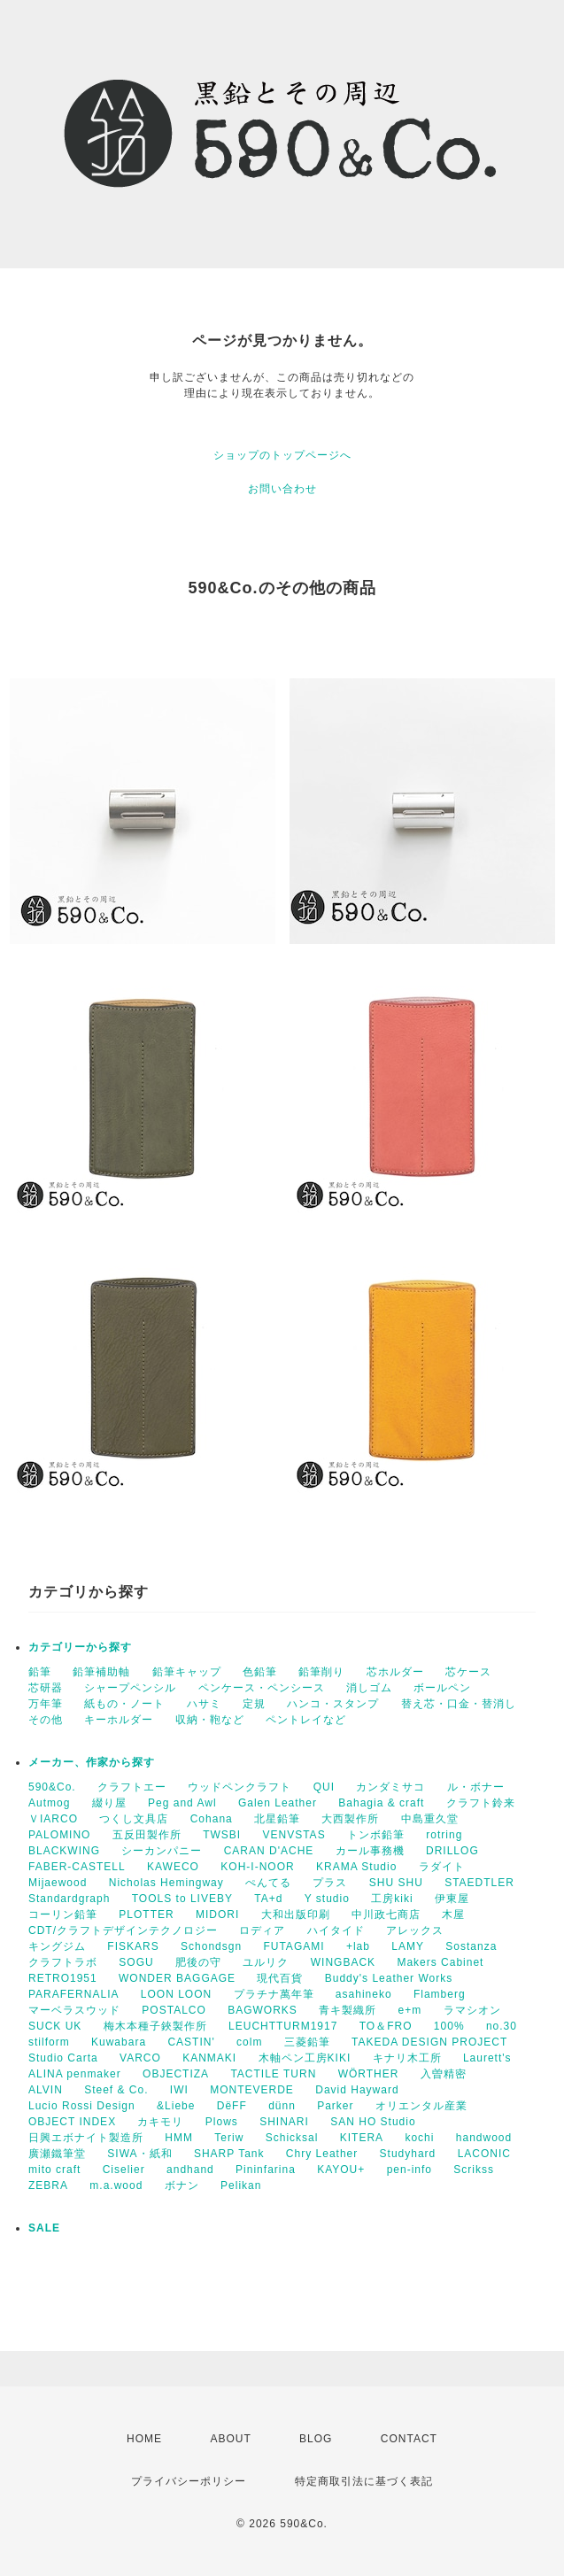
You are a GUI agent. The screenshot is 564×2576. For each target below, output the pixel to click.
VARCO (140, 2058)
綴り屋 (109, 1803)
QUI (324, 1787)
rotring (444, 1835)
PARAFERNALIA (73, 1994)
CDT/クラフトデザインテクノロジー (123, 1930)
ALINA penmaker (74, 2074)
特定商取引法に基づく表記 (364, 2481)
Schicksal (292, 2137)
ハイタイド (336, 1930)
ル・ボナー (476, 1787)
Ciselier (124, 2169)
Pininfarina (266, 2169)
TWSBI (222, 1835)
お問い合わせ (282, 489)
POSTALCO (173, 2010)
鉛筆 (39, 1672)
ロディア (262, 1930)
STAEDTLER (479, 1882)
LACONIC (484, 2153)
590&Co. (52, 1787)
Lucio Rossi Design (81, 2106)
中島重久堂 (430, 1819)
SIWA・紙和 (139, 2153)
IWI (179, 2090)
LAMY (407, 1946)
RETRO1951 (62, 1978)
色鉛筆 (260, 1672)
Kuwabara (118, 2042)
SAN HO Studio (372, 2122)
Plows (221, 2122)
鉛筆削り (321, 1672)
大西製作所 (350, 1819)
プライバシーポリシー (188, 2481)
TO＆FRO (386, 2026)
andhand (190, 2169)
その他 (45, 1719)
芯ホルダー (395, 1672)
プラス (330, 1882)
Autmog (49, 1803)
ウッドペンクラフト (239, 1787)
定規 (254, 1704)
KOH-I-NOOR (257, 1866)
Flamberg (439, 1994)
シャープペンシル (130, 1688)
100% (449, 2026)
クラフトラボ (62, 1962)
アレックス (415, 1930)
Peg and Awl (182, 1803)
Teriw (228, 2137)
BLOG (315, 2439)
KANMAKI (209, 2058)
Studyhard (408, 2153)
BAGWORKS (262, 2010)
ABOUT (230, 2439)
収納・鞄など (209, 1719)
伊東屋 (452, 1898)
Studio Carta (63, 2058)
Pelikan (240, 2185)
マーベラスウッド (74, 2010)
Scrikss (473, 2169)
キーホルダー (118, 1719)
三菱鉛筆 (307, 2042)
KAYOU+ (341, 2169)
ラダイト (442, 1866)
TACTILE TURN (273, 2074)
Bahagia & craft (381, 1803)
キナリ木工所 (407, 2058)
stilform (49, 2042)
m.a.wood (116, 2185)
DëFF (232, 2106)
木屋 (453, 1914)
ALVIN (45, 2090)
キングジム (57, 1946)
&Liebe (176, 2106)
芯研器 (45, 1688)
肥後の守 (198, 1962)
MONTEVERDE (252, 2090)
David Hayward (356, 2090)
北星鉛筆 (277, 1819)
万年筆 (45, 1704)
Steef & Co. (116, 2090)
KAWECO (173, 1866)
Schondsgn (211, 1946)
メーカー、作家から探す (91, 1762)
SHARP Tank (229, 2153)
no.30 (501, 2026)
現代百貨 (280, 1978)
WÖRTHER (368, 2074)
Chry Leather (322, 2153)
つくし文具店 (133, 1819)
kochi (419, 2137)
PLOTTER (146, 1914)
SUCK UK (54, 2026)
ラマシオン (472, 2010)
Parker (335, 2106)
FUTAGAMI (293, 1946)
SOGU (136, 1962)
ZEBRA (48, 2185)
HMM (179, 2137)
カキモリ (160, 2122)
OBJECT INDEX (72, 2122)
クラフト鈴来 (480, 1803)
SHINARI (284, 2122)
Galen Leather (277, 1803)
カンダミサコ (390, 1787)
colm (249, 2042)
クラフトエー (131, 1787)
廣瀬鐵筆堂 (57, 2153)
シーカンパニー (161, 1851)
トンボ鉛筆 (376, 1835)
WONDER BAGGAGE (177, 1978)
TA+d (268, 1898)
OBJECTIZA (176, 2074)
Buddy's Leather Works (388, 1978)
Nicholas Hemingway (166, 1882)
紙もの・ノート (124, 1704)
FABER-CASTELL (77, 1866)
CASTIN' (190, 2042)
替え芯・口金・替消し (458, 1704)
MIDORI (217, 1914)
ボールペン (442, 1688)
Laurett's (487, 2058)
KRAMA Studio (356, 1866)
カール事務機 (370, 1851)
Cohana (211, 1819)
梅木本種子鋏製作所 (155, 2026)
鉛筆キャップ (186, 1672)
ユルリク (266, 1962)
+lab (358, 1946)
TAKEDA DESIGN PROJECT (429, 2042)
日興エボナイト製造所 (85, 2137)
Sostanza (471, 1946)
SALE (44, 2228)
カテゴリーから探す (80, 1647)
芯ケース (468, 1672)
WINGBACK (343, 1962)
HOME (144, 2439)
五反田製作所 (147, 1835)
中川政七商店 (386, 1914)
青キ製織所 (347, 2010)
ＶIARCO (53, 1819)
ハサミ (204, 1704)
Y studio (327, 1898)
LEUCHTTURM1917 (282, 2026)
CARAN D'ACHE (269, 1851)
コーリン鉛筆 (62, 1914)
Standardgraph (69, 1898)
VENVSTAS (294, 1835)
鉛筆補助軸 (101, 1672)
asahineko (364, 1994)
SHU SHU (396, 1882)
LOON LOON (176, 1994)
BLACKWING (64, 1851)
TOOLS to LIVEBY (182, 1898)
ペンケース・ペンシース (261, 1688)
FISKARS (132, 1946)
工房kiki (392, 1898)
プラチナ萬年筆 (274, 1994)
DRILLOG (452, 1851)
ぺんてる (268, 1882)
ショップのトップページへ (282, 455)
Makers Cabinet (440, 1962)
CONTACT (409, 2439)
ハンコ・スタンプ (333, 1704)
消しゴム (369, 1688)
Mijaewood (57, 1882)
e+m (410, 2010)
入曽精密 (444, 2074)
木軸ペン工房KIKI (305, 2058)
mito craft (54, 2169)
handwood (484, 2137)
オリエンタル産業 (421, 2106)
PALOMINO (59, 1835)
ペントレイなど (306, 1719)
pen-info (409, 2169)
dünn (282, 2106)
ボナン (182, 2185)
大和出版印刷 (295, 1914)
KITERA (361, 2137)
